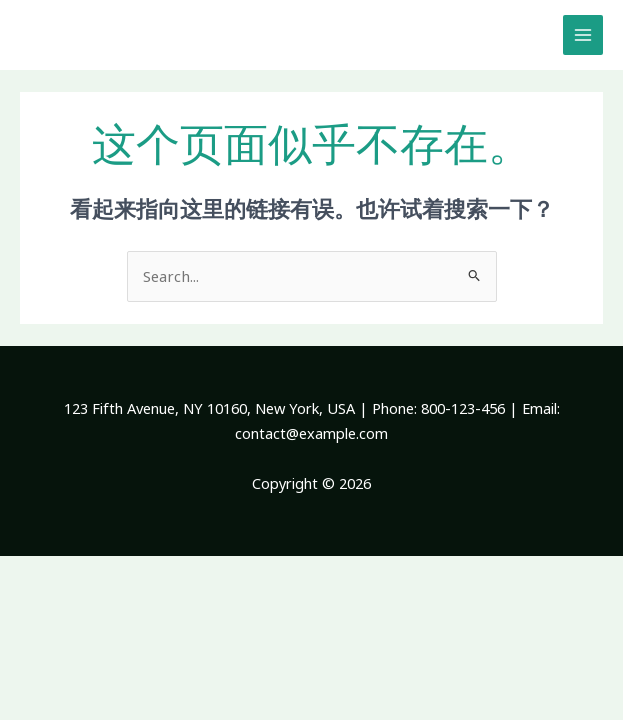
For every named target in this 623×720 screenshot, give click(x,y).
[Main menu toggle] (583, 35)
